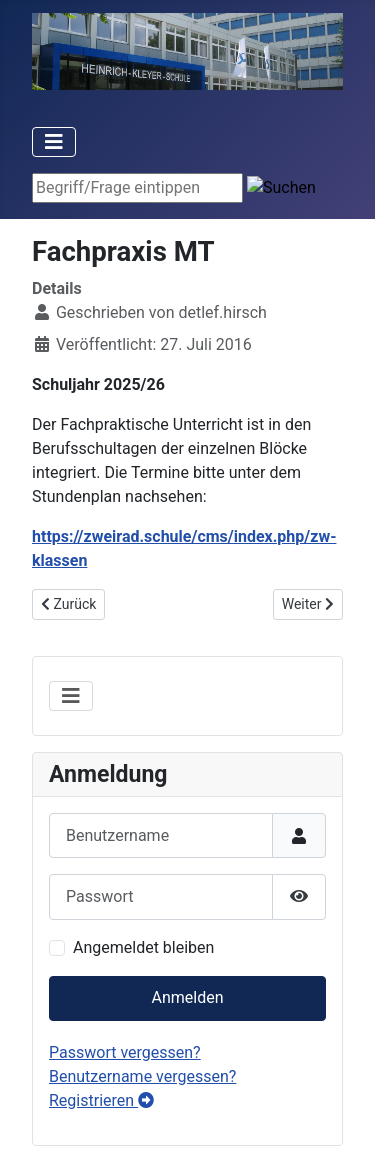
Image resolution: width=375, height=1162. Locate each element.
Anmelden (187, 997)
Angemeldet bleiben (143, 947)
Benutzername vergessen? (142, 1076)
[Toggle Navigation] (54, 142)
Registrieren (101, 1100)
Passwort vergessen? (125, 1052)
